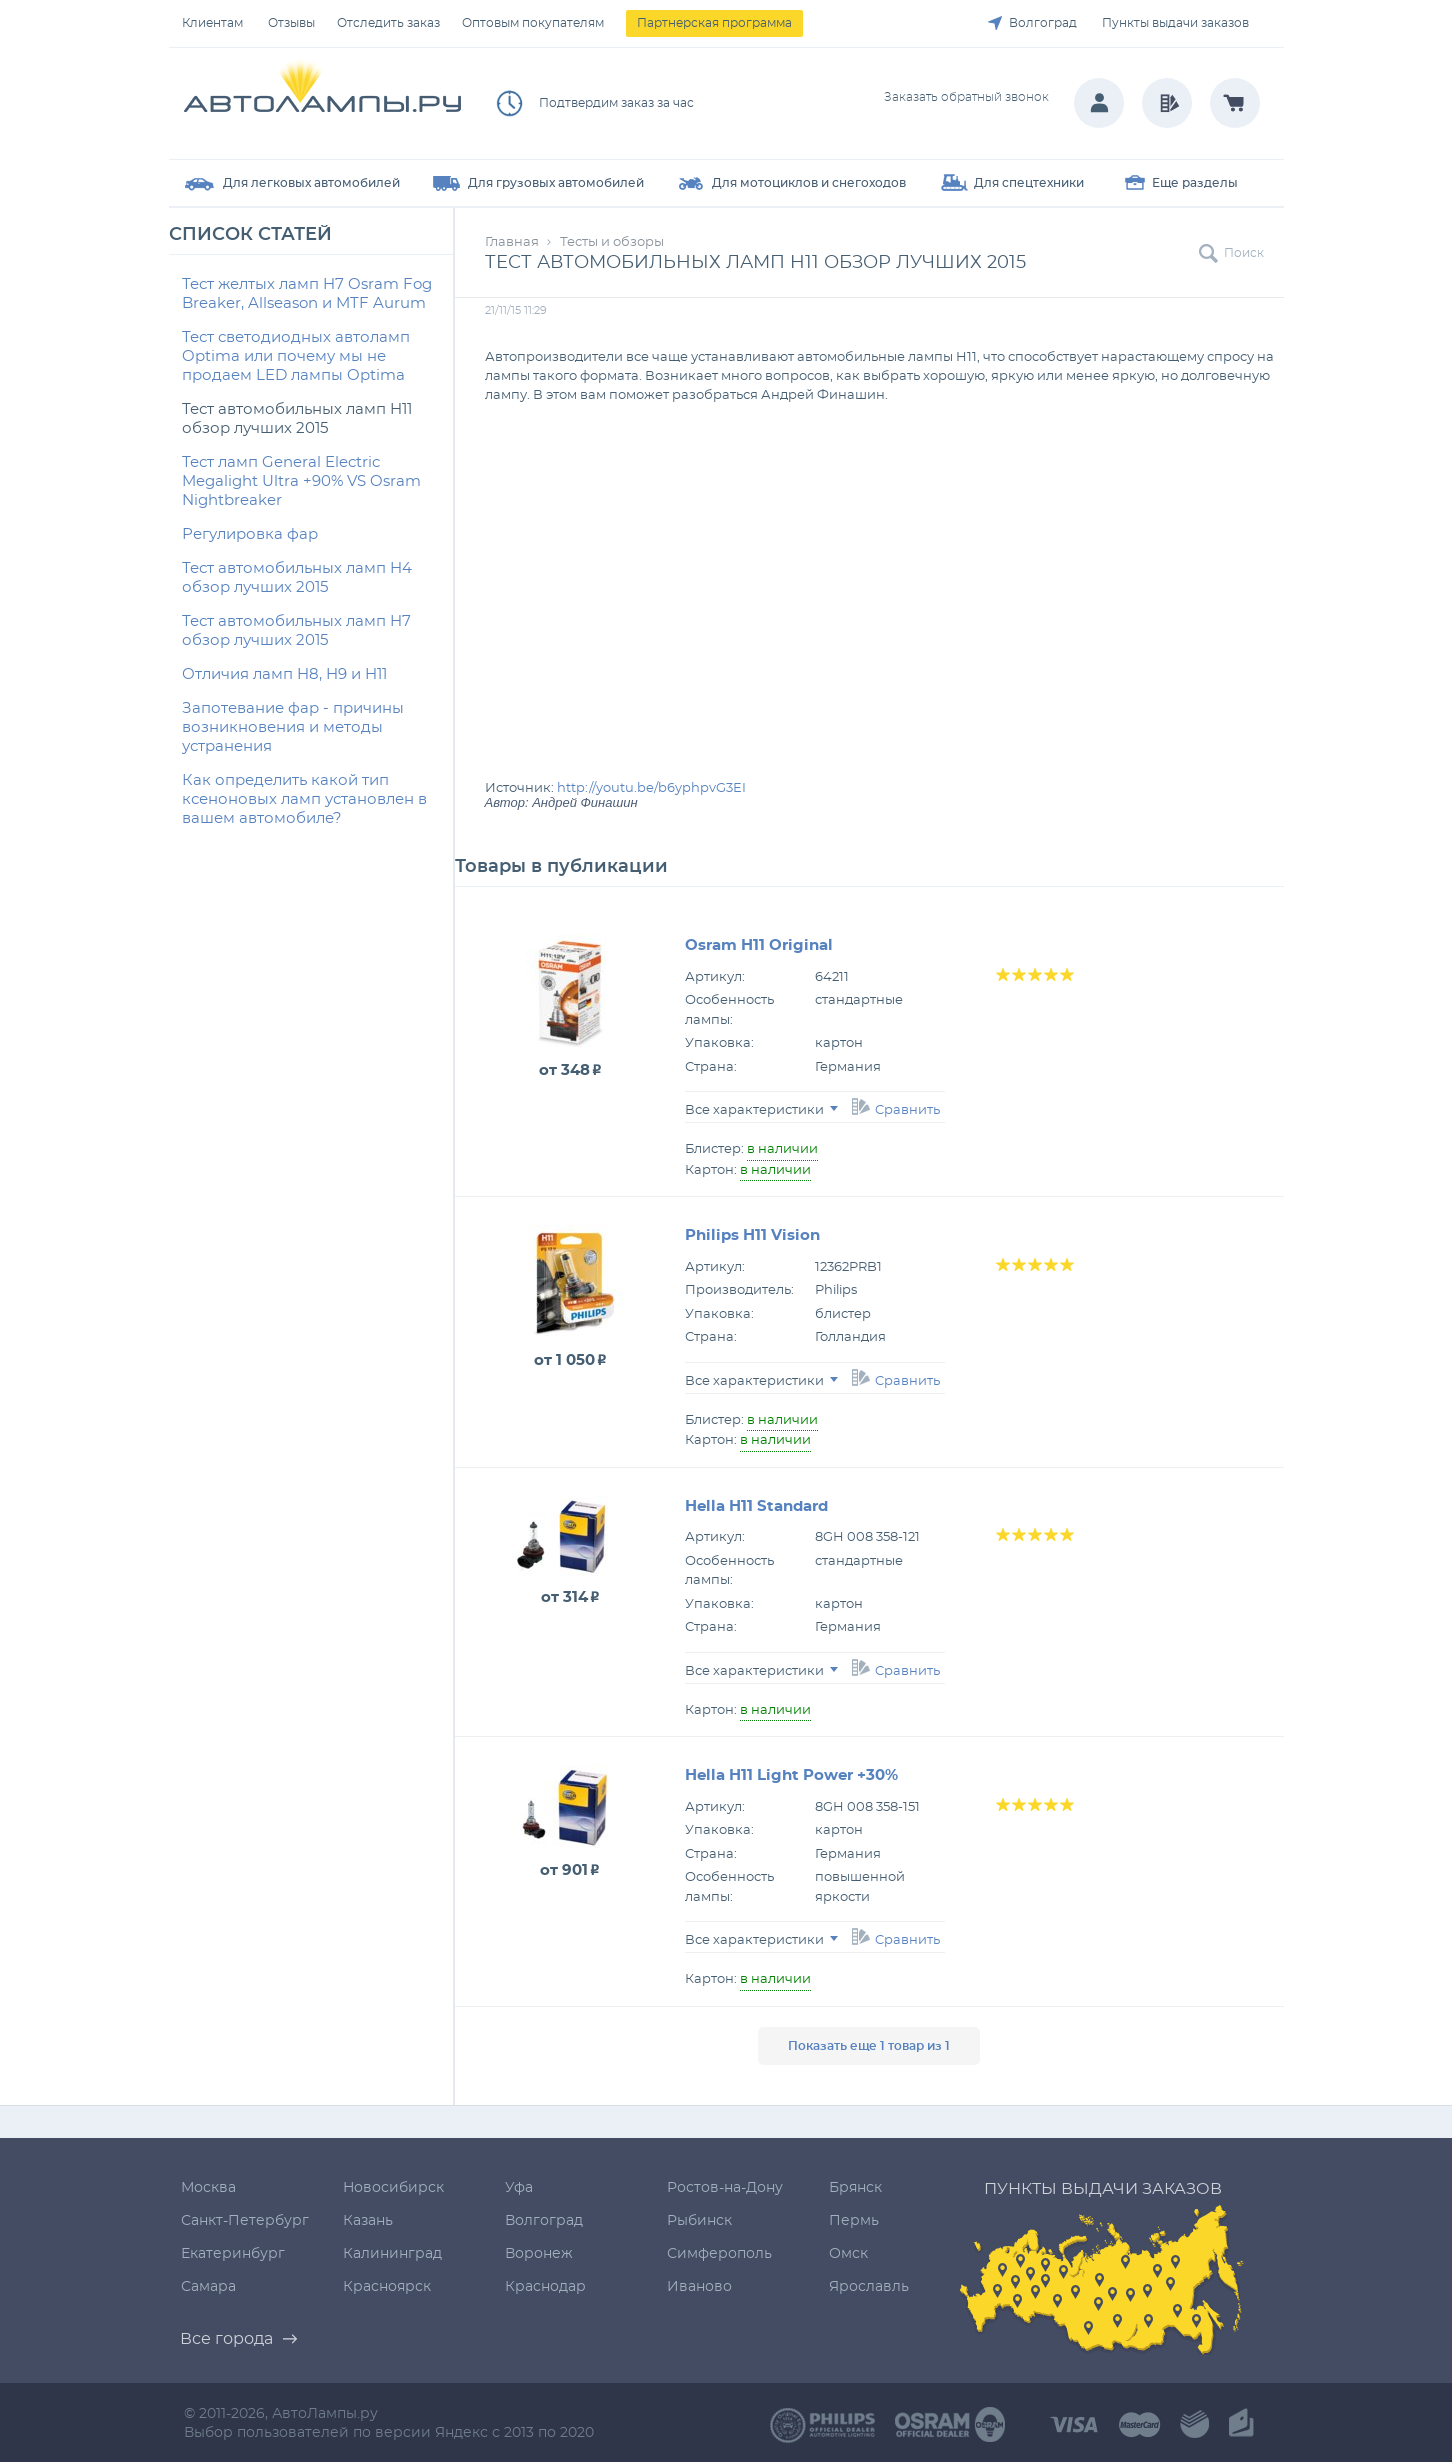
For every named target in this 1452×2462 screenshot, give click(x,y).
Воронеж (539, 2254)
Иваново (699, 2287)
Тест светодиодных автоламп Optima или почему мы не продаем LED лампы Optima (296, 356)
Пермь (854, 2221)
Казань (368, 2221)
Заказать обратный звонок (966, 97)
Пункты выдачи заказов (1175, 23)
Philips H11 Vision (752, 1235)
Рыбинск (699, 2221)
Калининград (392, 2254)
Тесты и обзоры (612, 242)
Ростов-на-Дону (725, 2188)
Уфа (519, 2188)
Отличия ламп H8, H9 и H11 (284, 674)
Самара (208, 2287)
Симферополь (719, 2254)
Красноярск (387, 2287)
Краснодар (545, 2287)
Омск (848, 2254)
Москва (208, 2188)
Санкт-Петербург (245, 2221)
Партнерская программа (714, 23)
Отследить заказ (388, 23)
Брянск (855, 2188)
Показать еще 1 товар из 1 (869, 2046)
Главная (512, 242)
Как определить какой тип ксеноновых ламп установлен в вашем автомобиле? (304, 799)
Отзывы (291, 23)
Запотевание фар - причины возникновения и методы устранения (293, 727)
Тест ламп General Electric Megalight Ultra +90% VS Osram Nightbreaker (301, 481)
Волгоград (1043, 23)
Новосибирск (393, 2188)
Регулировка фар (250, 534)
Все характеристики (761, 1110)
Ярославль (869, 2287)
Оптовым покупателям (533, 23)
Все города (226, 2339)
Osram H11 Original (759, 945)
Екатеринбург (233, 2254)
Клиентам (212, 23)
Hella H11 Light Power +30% (791, 1775)
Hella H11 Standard (756, 1506)
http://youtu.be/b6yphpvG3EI (651, 788)
